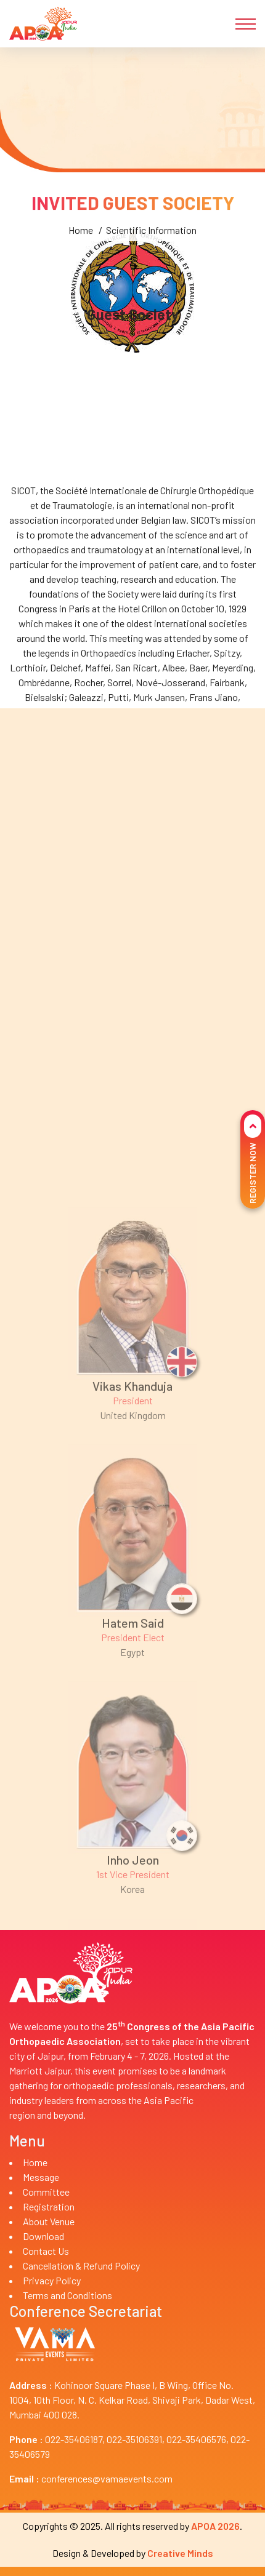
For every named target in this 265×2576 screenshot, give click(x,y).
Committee (46, 2192)
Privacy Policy (52, 2280)
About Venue (49, 2221)
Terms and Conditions (67, 2295)
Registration (49, 2206)
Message (41, 2177)
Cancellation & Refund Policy (81, 2265)
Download (43, 2236)
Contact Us (46, 2251)
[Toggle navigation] (245, 24)
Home (80, 342)
